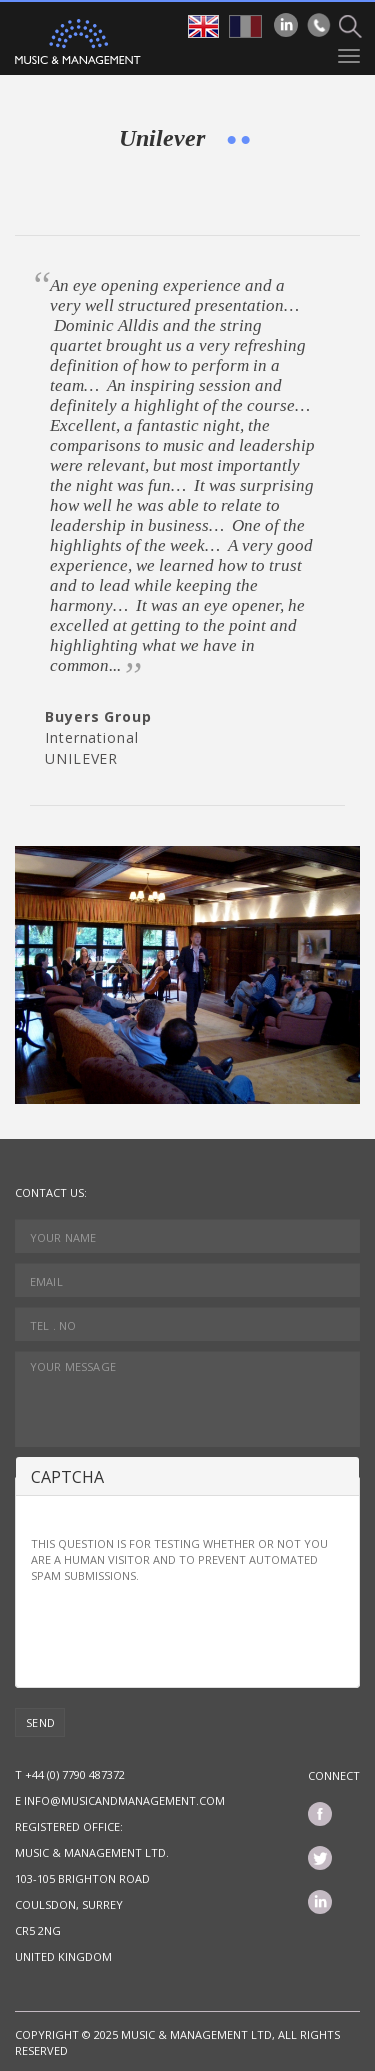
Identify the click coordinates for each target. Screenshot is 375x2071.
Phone (319, 25)
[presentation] (183, 1633)
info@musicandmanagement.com (124, 1800)
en (203, 26)
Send (41, 1722)
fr (245, 26)
